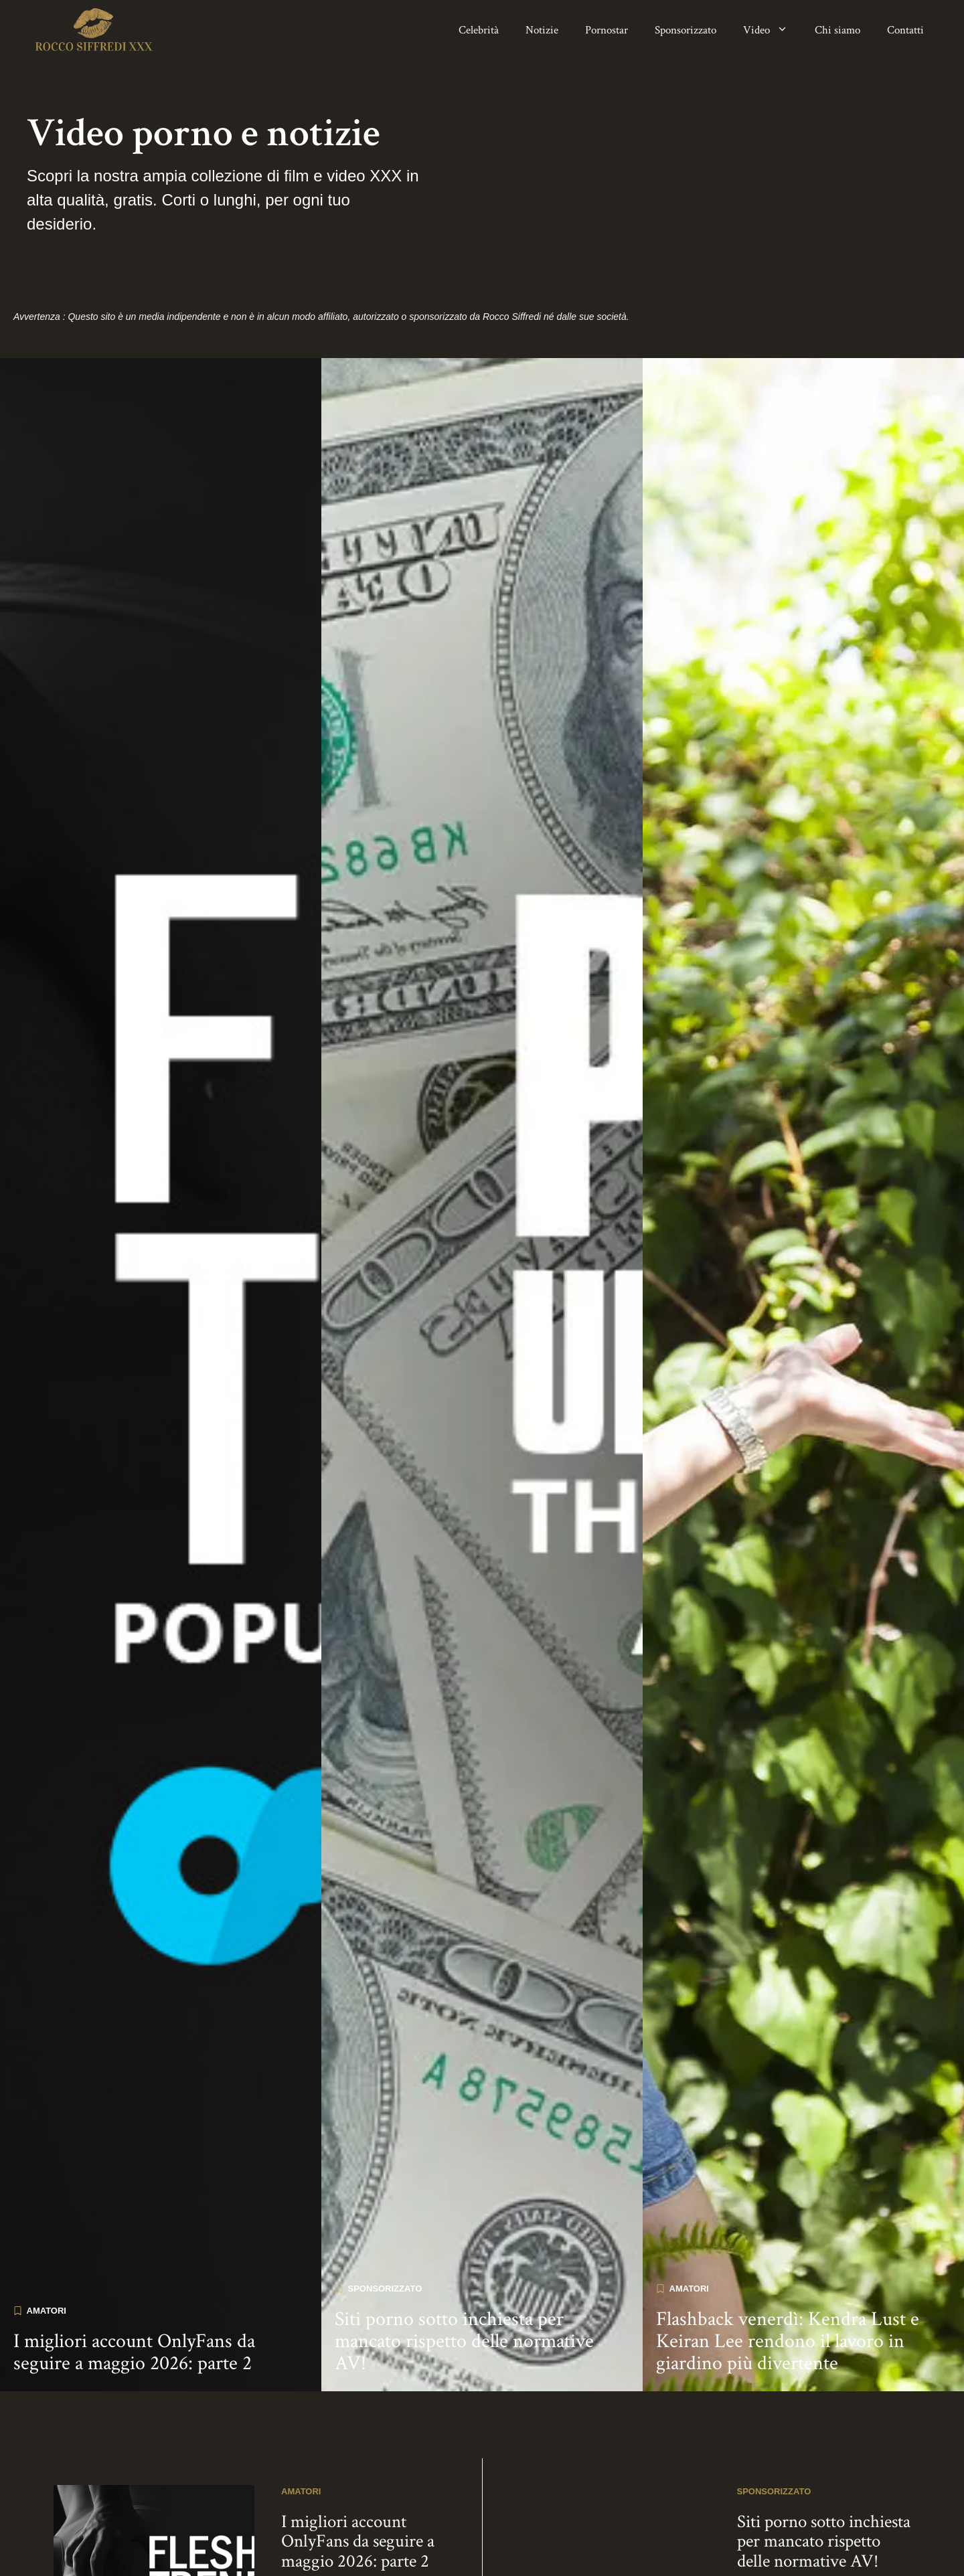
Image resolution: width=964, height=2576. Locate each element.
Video (772, 30)
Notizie (542, 30)
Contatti (905, 30)
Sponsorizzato (685, 30)
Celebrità (479, 30)
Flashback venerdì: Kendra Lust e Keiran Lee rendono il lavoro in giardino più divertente (787, 2270)
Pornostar (606, 30)
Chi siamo (837, 30)
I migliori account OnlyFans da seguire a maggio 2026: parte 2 (134, 2281)
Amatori (46, 2239)
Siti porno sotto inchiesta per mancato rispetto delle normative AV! (464, 2270)
